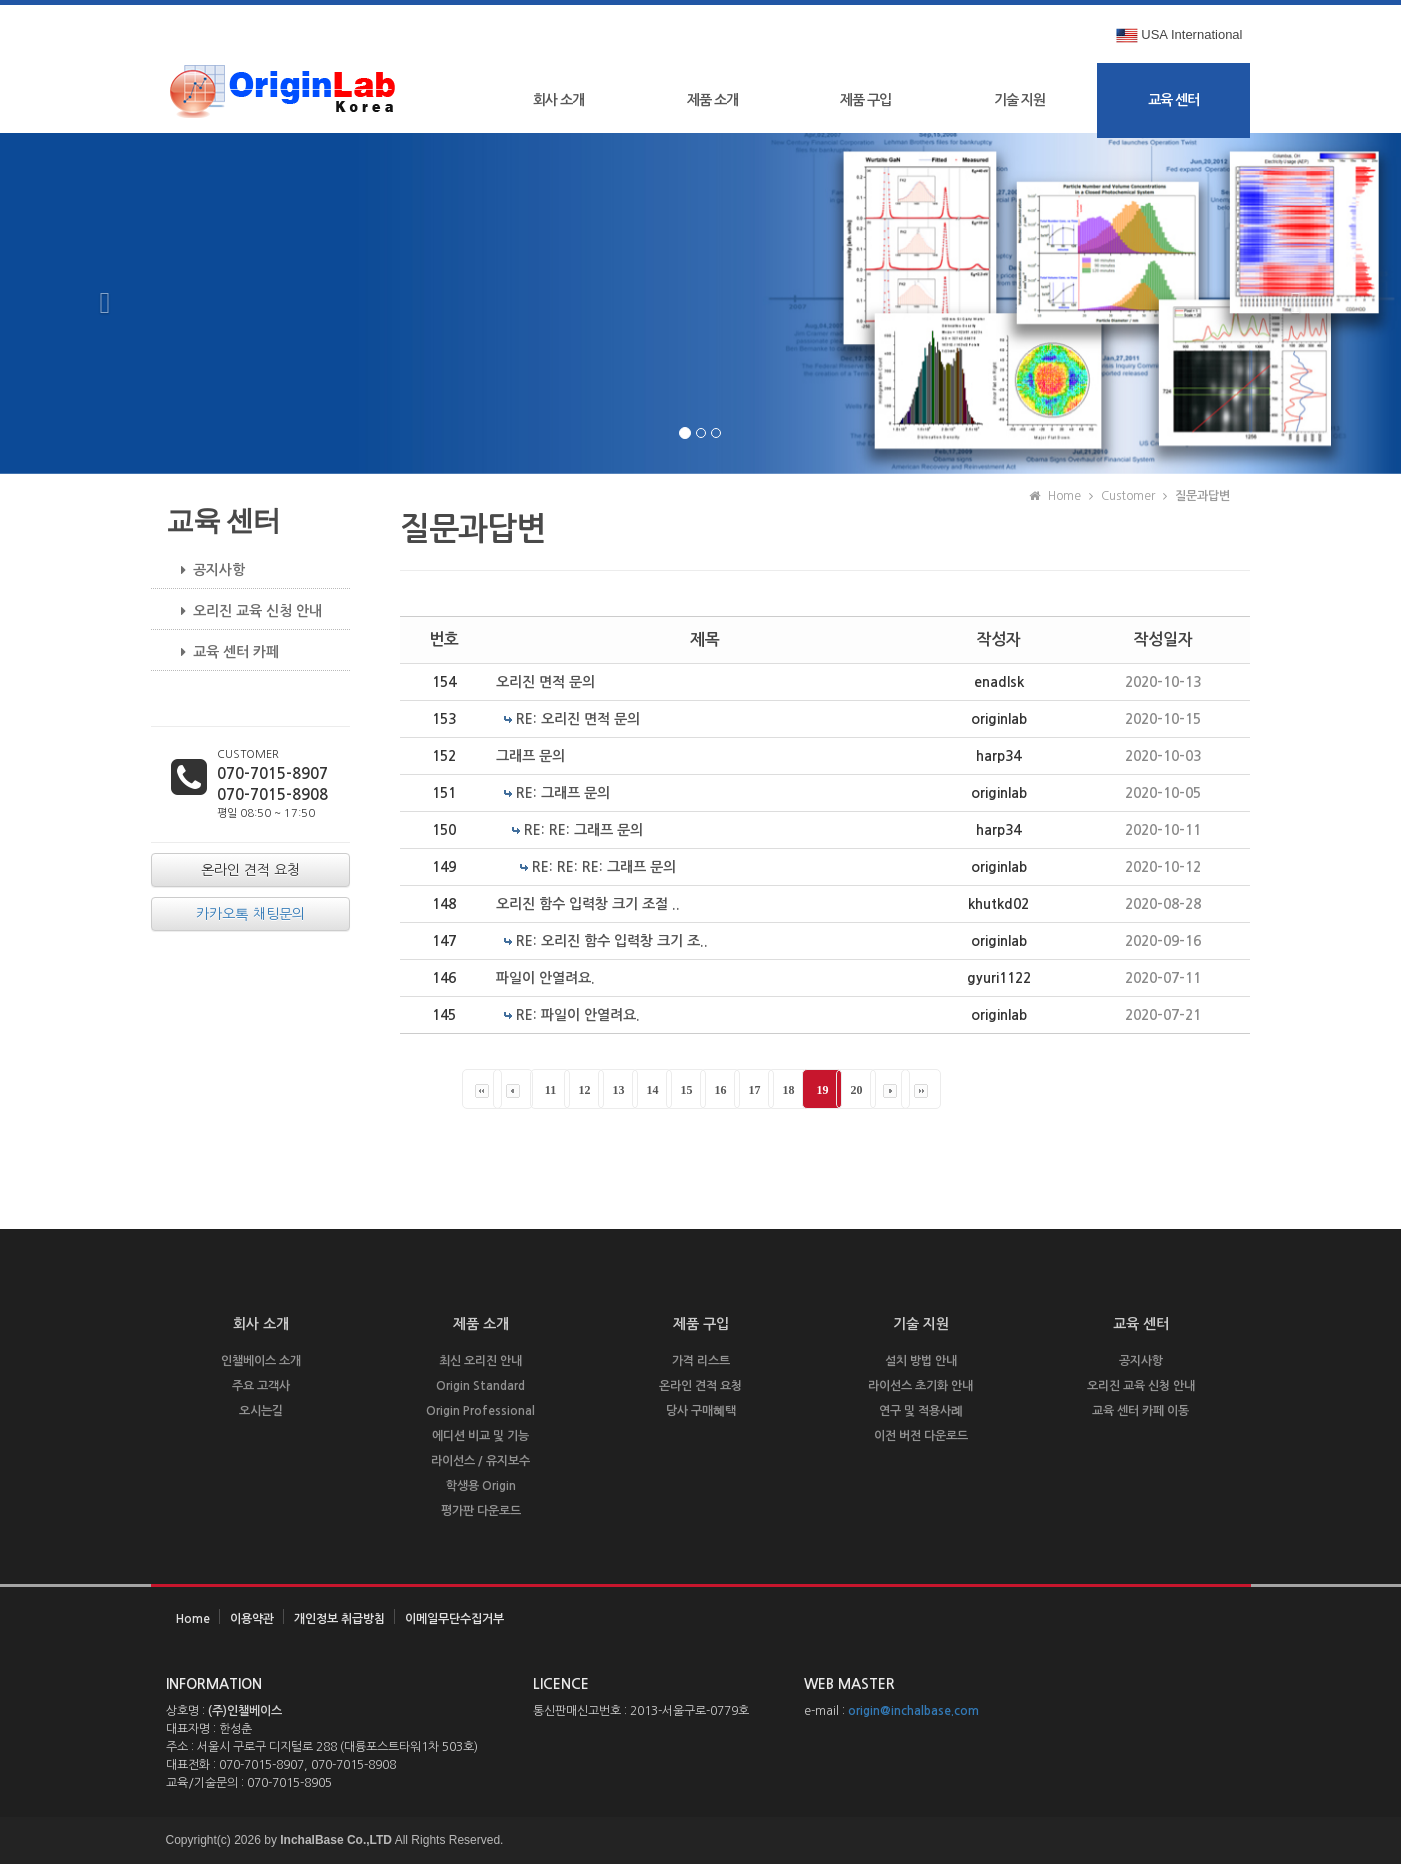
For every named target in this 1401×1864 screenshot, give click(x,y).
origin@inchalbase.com (913, 1711)
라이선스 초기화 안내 (920, 1386)
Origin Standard (480, 1386)
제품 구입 (865, 100)
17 (754, 1090)
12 (584, 1090)
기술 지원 (1019, 100)
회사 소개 (558, 100)
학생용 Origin (481, 1486)
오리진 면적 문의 (545, 682)
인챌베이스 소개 (261, 1361)
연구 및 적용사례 (921, 1411)
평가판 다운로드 (481, 1511)
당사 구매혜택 (701, 1411)
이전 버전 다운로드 (921, 1436)
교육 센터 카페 (222, 652)
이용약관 (252, 1619)
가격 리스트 (701, 1361)
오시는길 (261, 1411)
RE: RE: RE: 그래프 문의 (604, 867)
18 (788, 1090)
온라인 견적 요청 (700, 1386)
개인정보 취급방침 (339, 1619)
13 (618, 1090)
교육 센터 (1173, 100)
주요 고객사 (261, 1386)
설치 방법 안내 (921, 1361)
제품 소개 (712, 100)
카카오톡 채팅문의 (250, 914)
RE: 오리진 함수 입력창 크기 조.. (612, 941)
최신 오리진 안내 (480, 1361)
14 (652, 1090)
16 (720, 1090)
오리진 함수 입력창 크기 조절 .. (588, 904)
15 (686, 1090)
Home (193, 1619)
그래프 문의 (530, 756)
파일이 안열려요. (545, 978)
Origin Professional (480, 1411)
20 (856, 1090)
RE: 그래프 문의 (563, 793)
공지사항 (205, 570)
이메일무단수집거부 (454, 1619)
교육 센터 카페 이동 (1140, 1411)
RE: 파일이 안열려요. (578, 1015)
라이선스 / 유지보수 (480, 1461)
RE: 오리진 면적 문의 (578, 719)
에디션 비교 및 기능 (480, 1436)
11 (550, 1090)
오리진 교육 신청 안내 (244, 611)
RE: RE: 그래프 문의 (583, 830)
